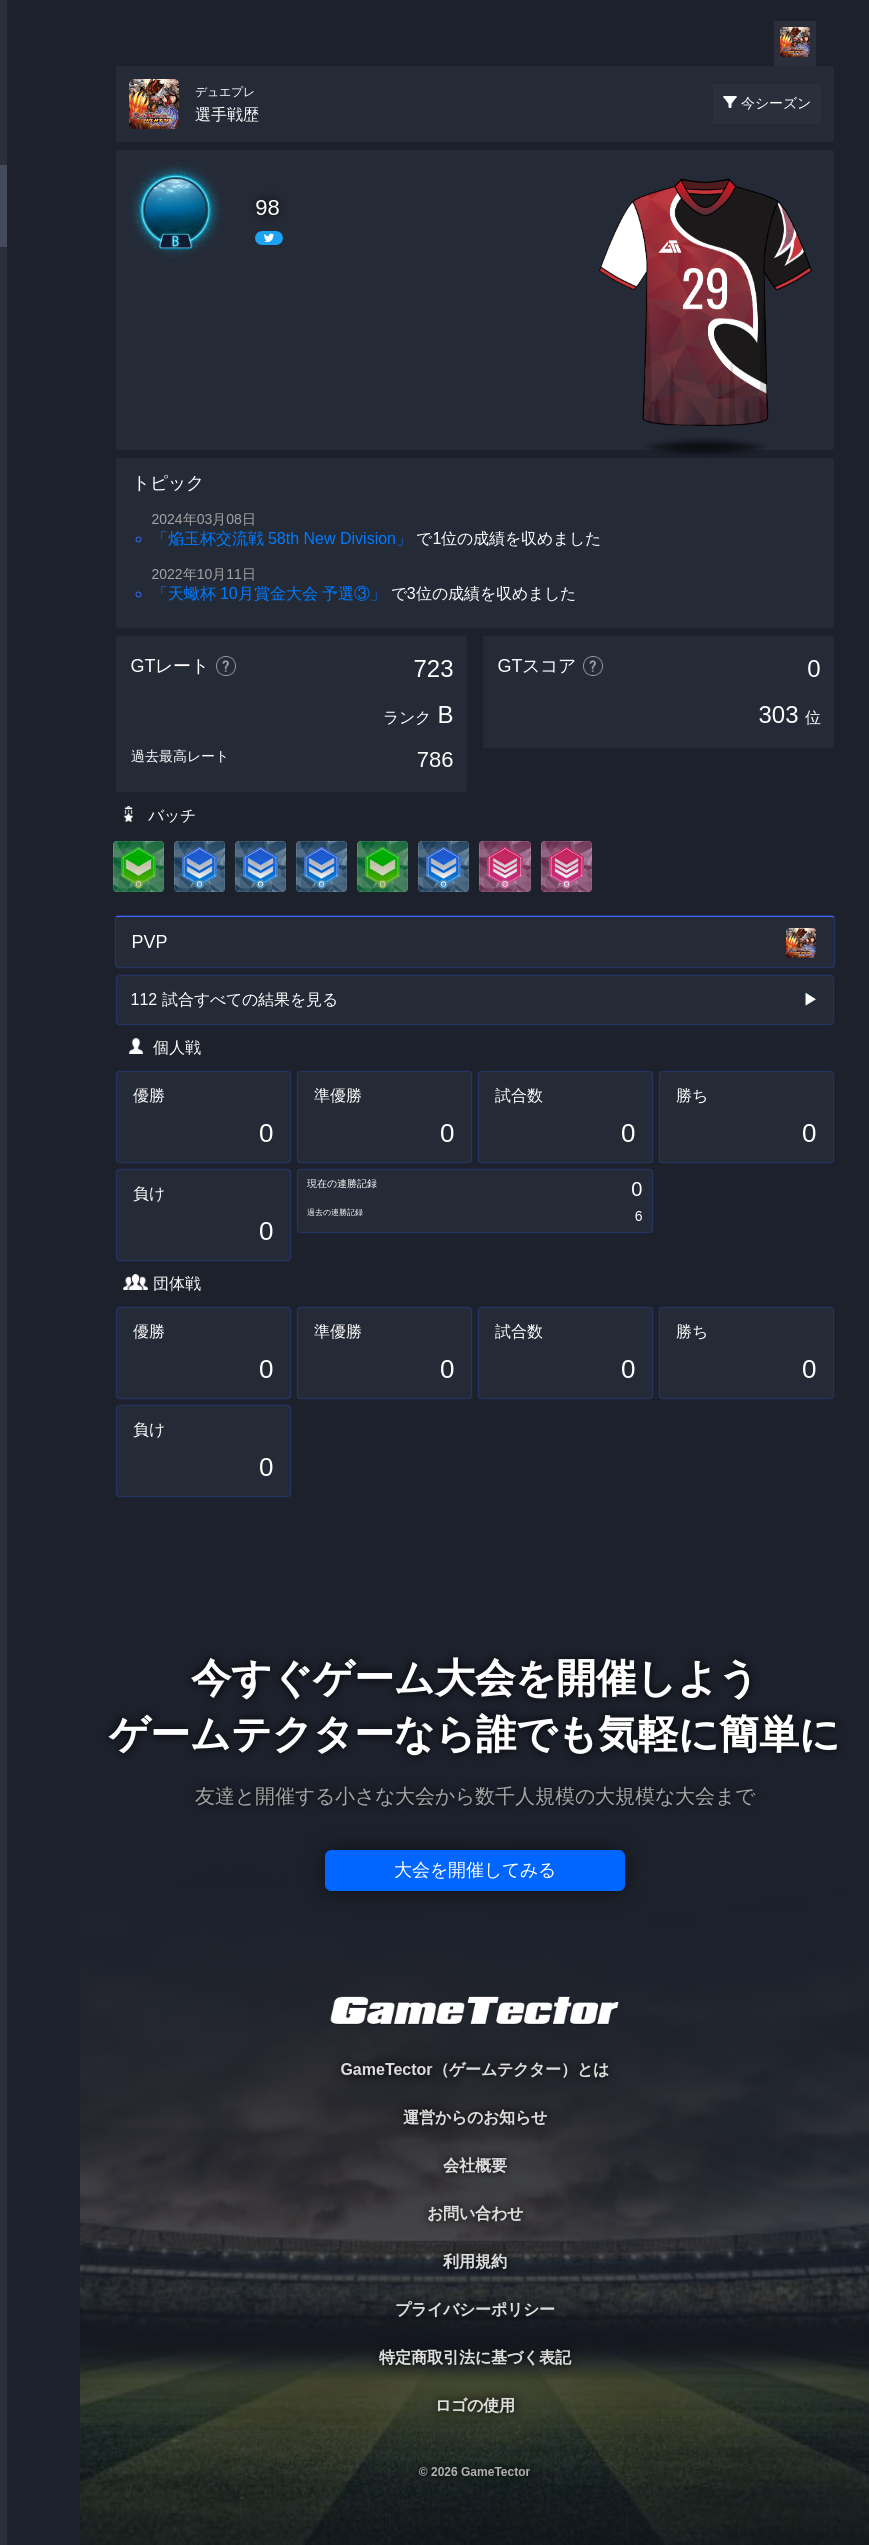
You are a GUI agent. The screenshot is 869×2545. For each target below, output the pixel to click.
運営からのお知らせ (475, 2117)
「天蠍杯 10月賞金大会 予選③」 (269, 593)
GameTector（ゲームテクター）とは (474, 2069)
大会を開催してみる (475, 1870)
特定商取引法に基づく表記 (475, 2357)
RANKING (39, 387)
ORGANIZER (40, 305)
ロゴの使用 (475, 2405)
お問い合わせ (475, 2213)
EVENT (40, 469)
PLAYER (40, 223)
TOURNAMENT (39, 141)
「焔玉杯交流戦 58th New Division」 (282, 538)
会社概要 (475, 2165)
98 (267, 207)
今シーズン (776, 103)
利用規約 (475, 2261)
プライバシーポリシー (475, 2309)
